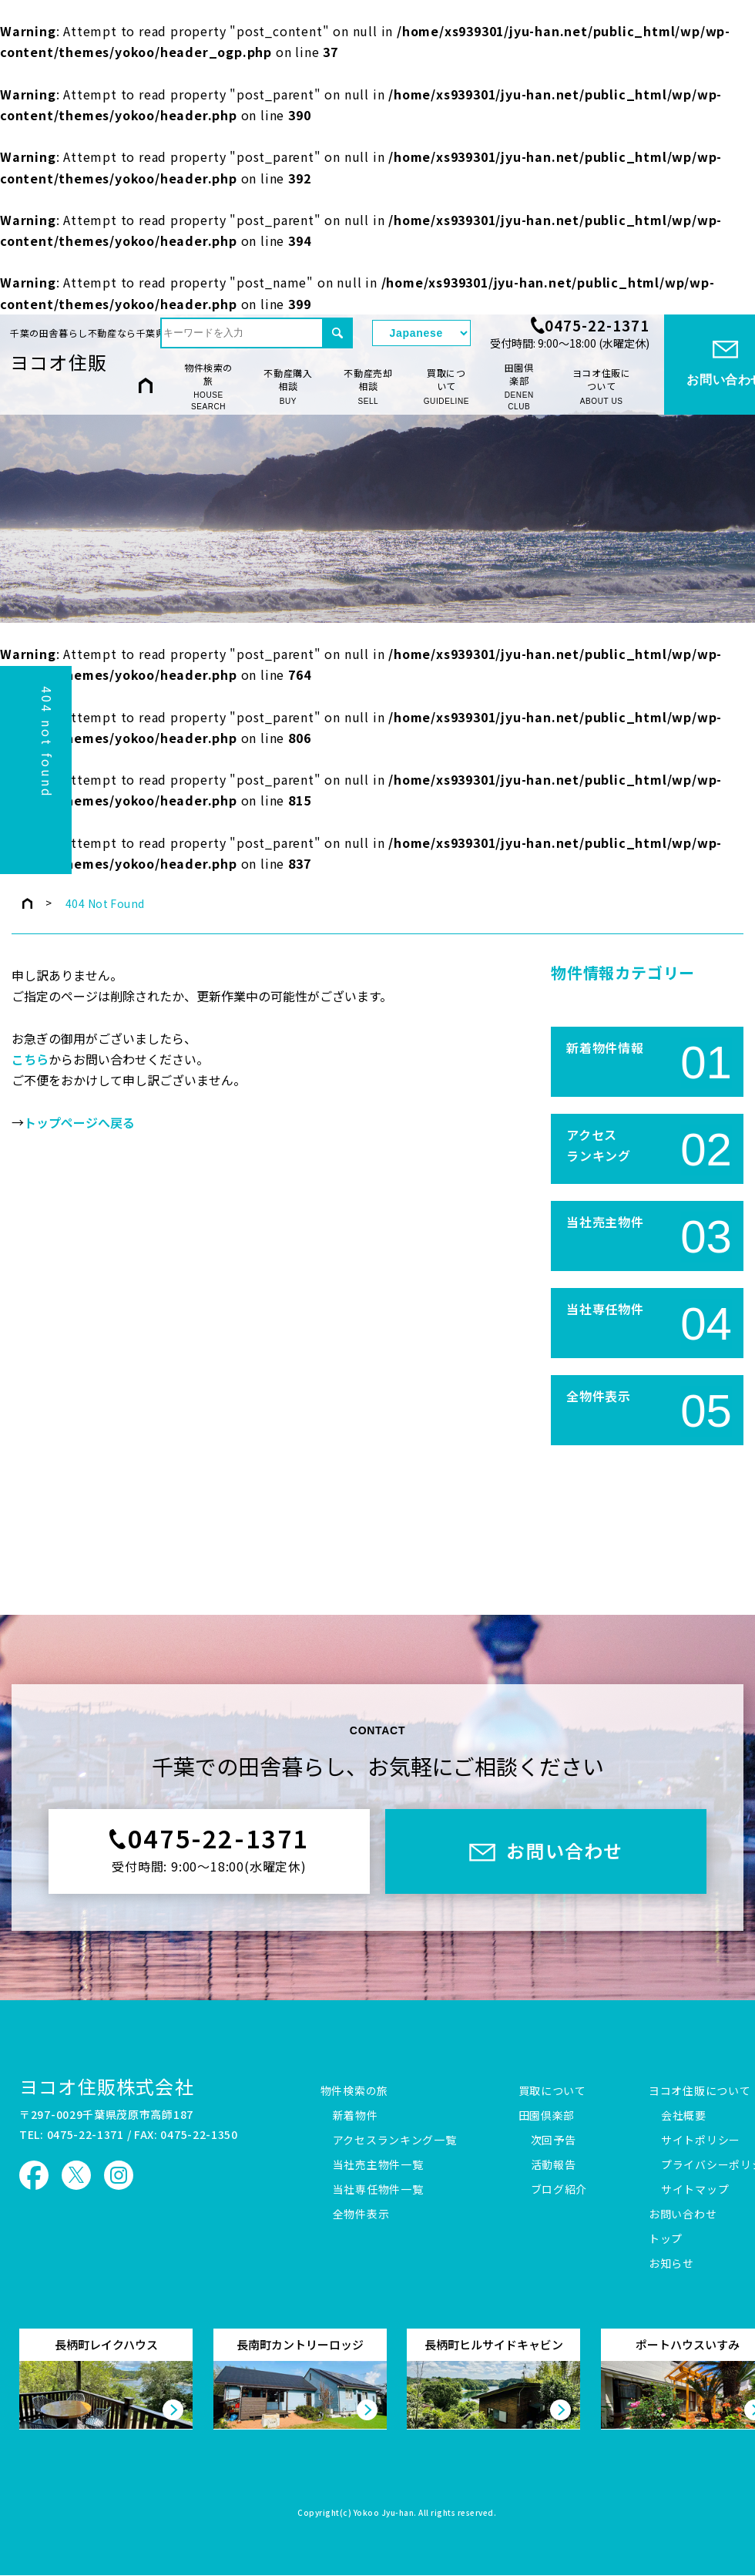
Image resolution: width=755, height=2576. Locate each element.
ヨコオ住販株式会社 (106, 2086)
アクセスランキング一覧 (395, 2140)
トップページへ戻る (79, 1123)
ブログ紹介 (559, 2190)
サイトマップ (695, 2190)
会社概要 (683, 2116)
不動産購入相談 (288, 386)
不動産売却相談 (368, 386)
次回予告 (553, 2140)
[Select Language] (421, 333)
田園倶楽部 (519, 387)
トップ (666, 2239)
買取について (446, 386)
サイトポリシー (700, 2140)
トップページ (27, 903)
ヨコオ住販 (58, 361)
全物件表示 (361, 2214)
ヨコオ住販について (601, 386)
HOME (145, 386)
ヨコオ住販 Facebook (34, 2175)
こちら (30, 1060)
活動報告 (553, 2165)
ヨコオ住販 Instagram (118, 2175)
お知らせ (671, 2264)
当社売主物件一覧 (378, 2165)
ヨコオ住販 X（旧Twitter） (76, 2175)
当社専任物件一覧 (378, 2190)
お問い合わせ (682, 2214)
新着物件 (355, 2116)
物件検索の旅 (208, 387)
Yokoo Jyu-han (384, 2513)
